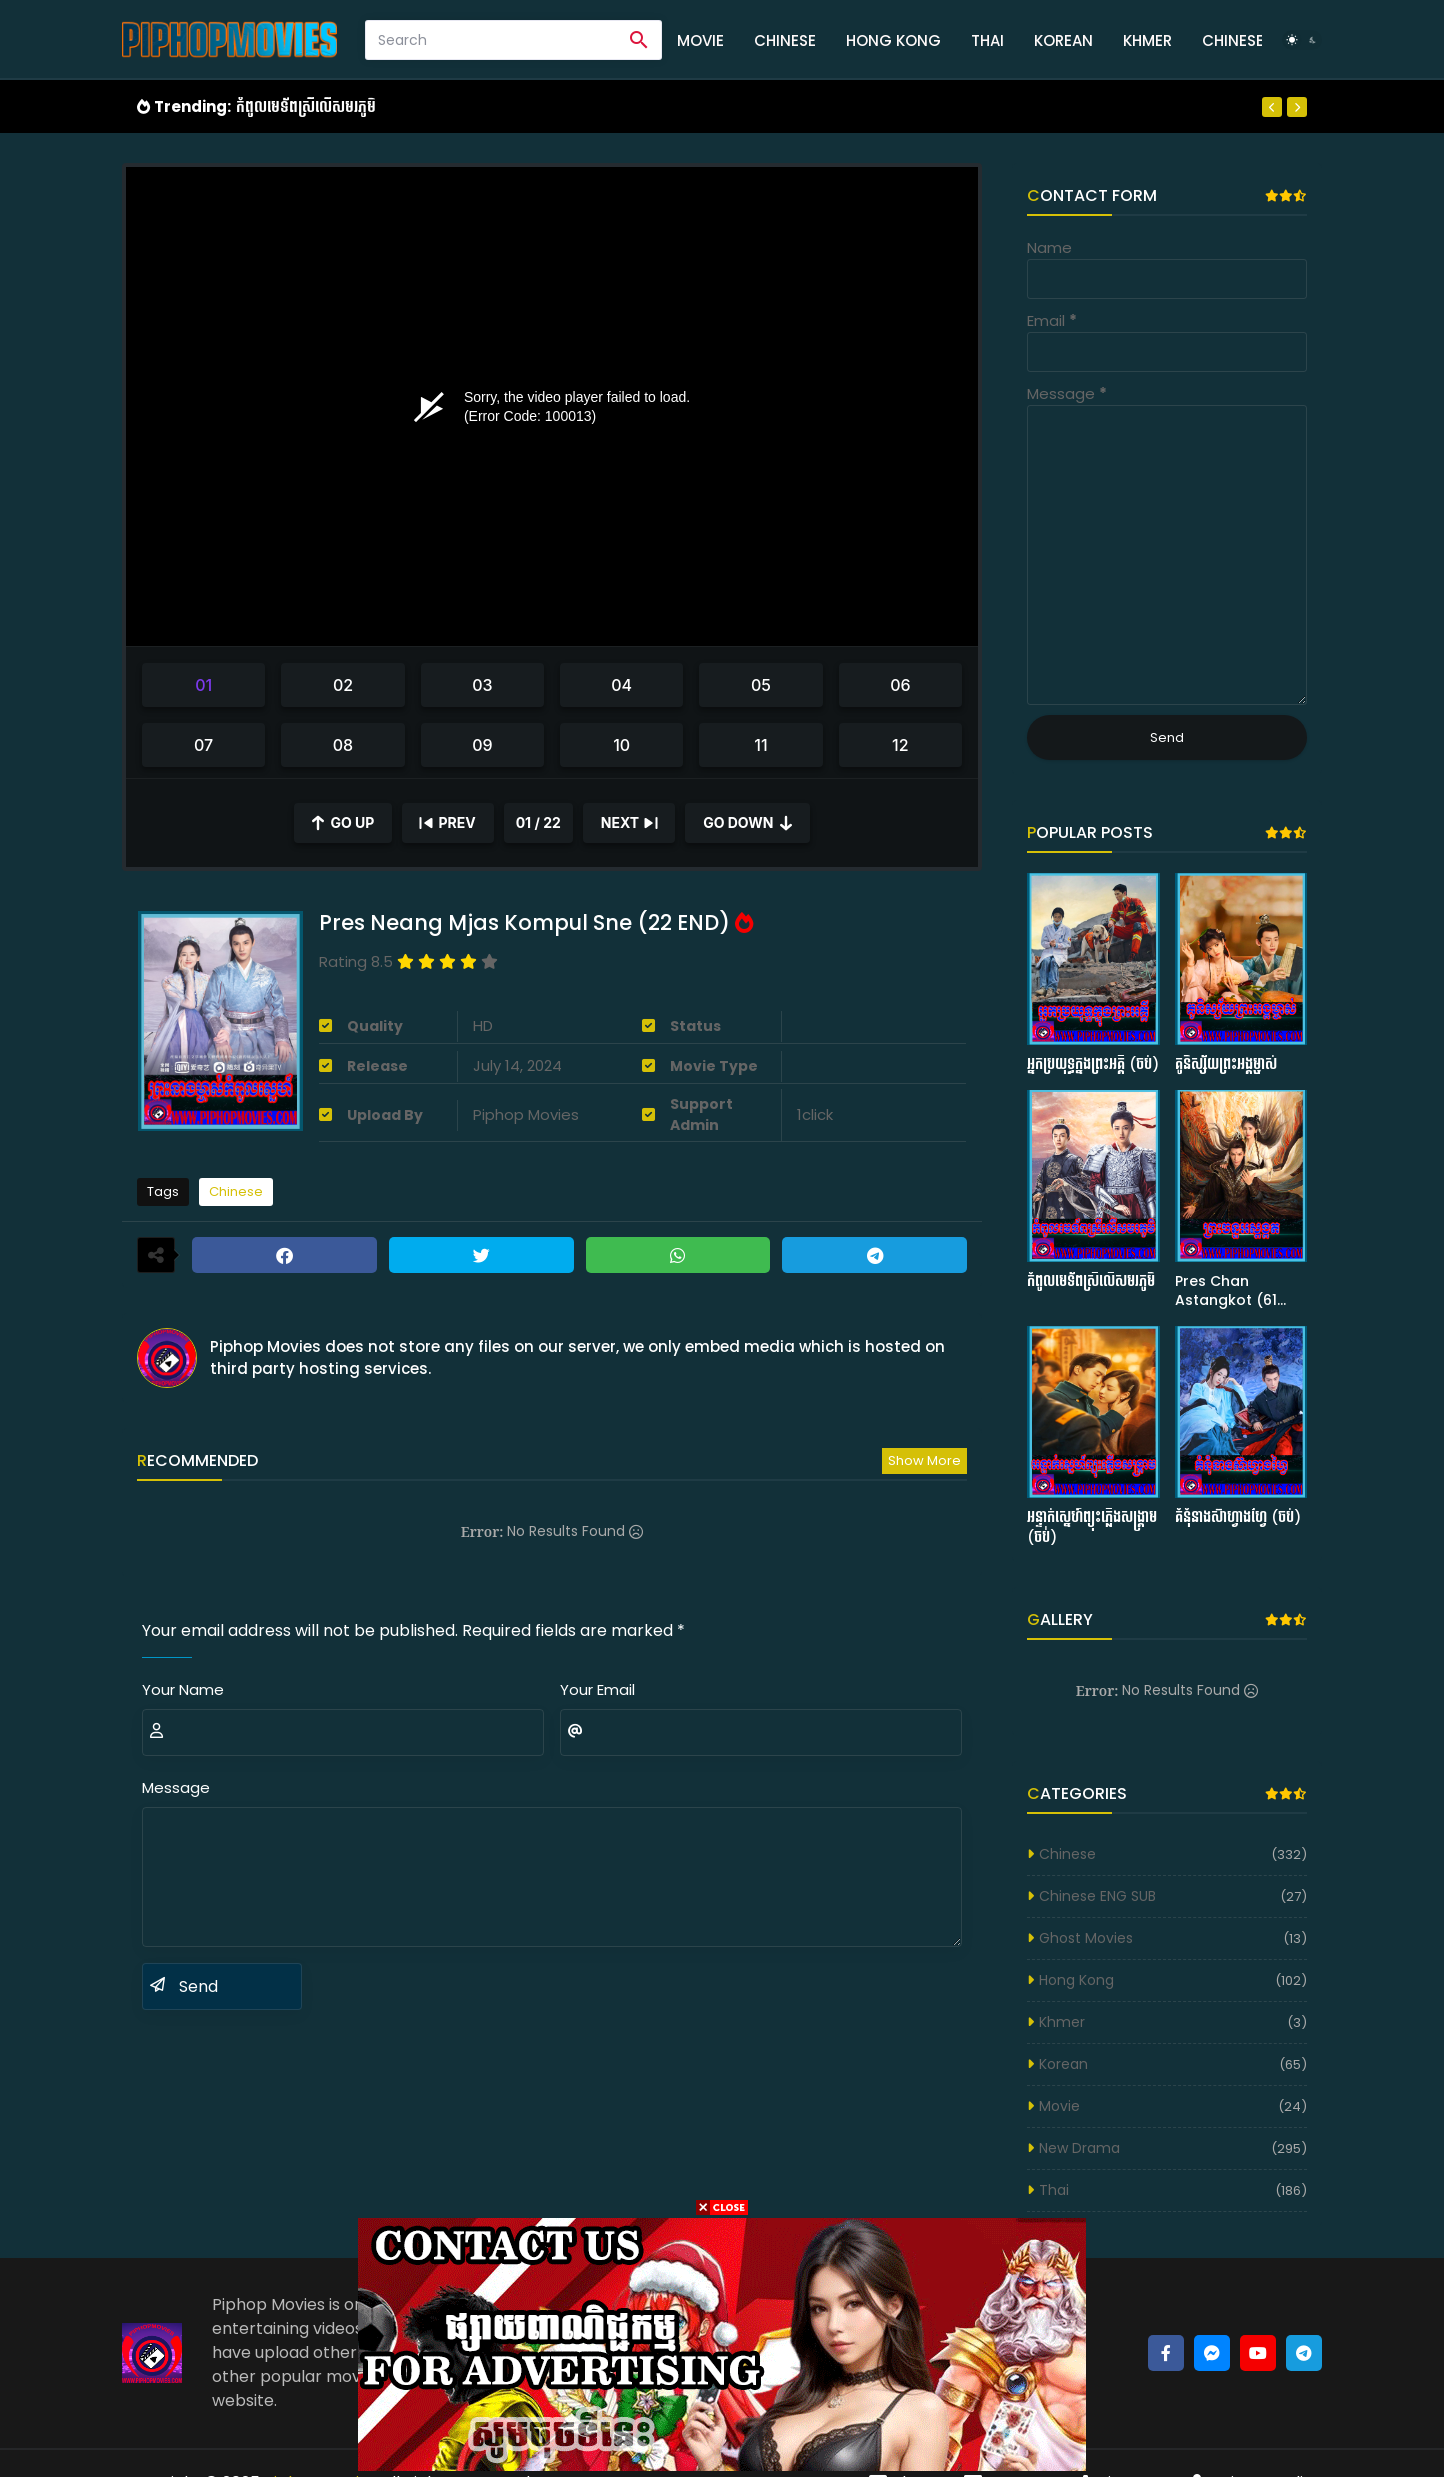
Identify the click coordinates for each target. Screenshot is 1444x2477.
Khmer (1147, 40)
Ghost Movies (1086, 1938)
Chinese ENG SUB (1097, 1896)
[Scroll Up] (343, 823)
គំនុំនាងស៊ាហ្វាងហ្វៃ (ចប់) (1238, 1517)
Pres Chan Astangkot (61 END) (1226, 1291)
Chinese (785, 40)
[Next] (1297, 107)
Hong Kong (893, 40)
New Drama (1079, 2148)
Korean (1063, 40)
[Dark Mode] (1302, 40)
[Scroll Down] (747, 823)
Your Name (183, 1689)
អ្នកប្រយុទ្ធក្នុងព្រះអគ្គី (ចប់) (1093, 1064)
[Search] (491, 40)
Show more (924, 1460)
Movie (700, 40)
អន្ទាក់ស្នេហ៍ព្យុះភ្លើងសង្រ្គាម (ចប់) (1092, 1527)
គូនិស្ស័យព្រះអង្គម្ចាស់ (1226, 1064)
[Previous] (1272, 107)
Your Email (597, 1689)
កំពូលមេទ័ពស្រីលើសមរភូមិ (306, 106)
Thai (987, 40)
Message (176, 1787)
